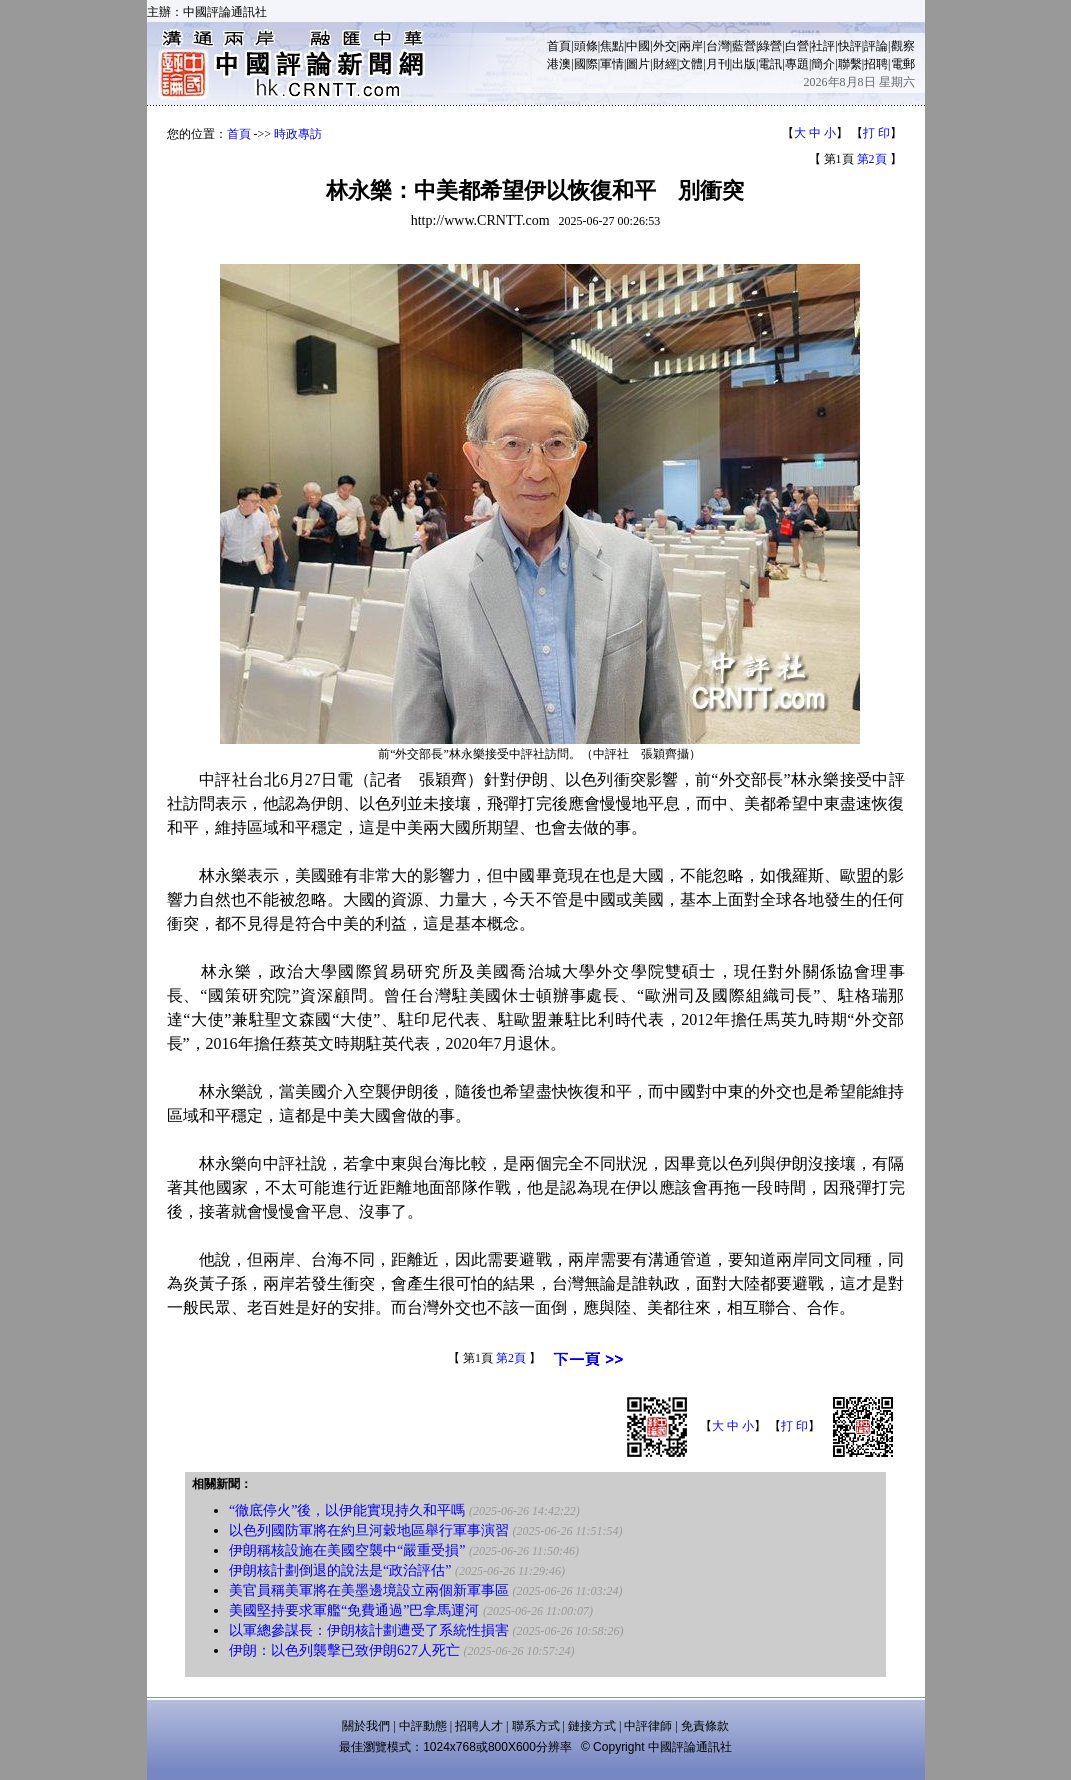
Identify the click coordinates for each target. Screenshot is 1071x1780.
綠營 (770, 46)
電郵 (903, 64)
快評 (850, 46)
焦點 (612, 46)
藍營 (744, 46)
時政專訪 (298, 134)
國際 (586, 64)
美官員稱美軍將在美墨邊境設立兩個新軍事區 (369, 1590)
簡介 (823, 64)
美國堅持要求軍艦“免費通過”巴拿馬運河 (354, 1610)
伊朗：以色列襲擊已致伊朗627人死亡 (344, 1650)
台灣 (718, 46)
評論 (876, 46)
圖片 (638, 64)
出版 (744, 64)
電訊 (770, 64)
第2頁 (872, 159)
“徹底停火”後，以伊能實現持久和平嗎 (347, 1510)
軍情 (612, 64)
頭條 (586, 46)
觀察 (903, 46)
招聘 (876, 64)
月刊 (718, 64)
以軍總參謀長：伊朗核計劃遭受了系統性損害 (369, 1630)
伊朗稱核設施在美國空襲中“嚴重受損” (347, 1550)
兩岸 (691, 46)
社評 (823, 46)
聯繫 (850, 64)
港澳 (559, 64)
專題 (797, 64)
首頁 (559, 46)
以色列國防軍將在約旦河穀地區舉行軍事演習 (369, 1530)
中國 (638, 46)
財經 (665, 64)
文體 (691, 64)
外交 (665, 46)
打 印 (876, 133)
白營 (797, 46)
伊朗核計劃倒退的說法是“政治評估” (340, 1570)
